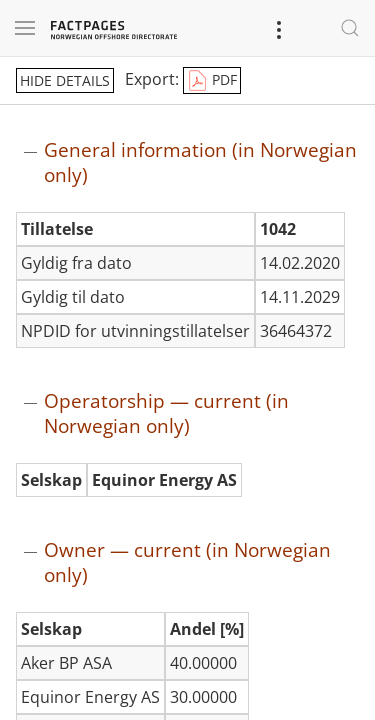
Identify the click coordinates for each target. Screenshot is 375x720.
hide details (65, 80)
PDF (212, 81)
